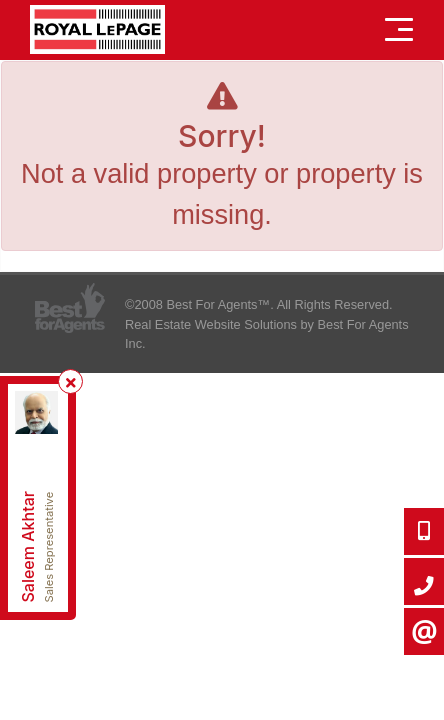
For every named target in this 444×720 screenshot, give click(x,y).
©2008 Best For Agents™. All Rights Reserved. (259, 304)
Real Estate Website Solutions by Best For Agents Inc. (267, 334)
